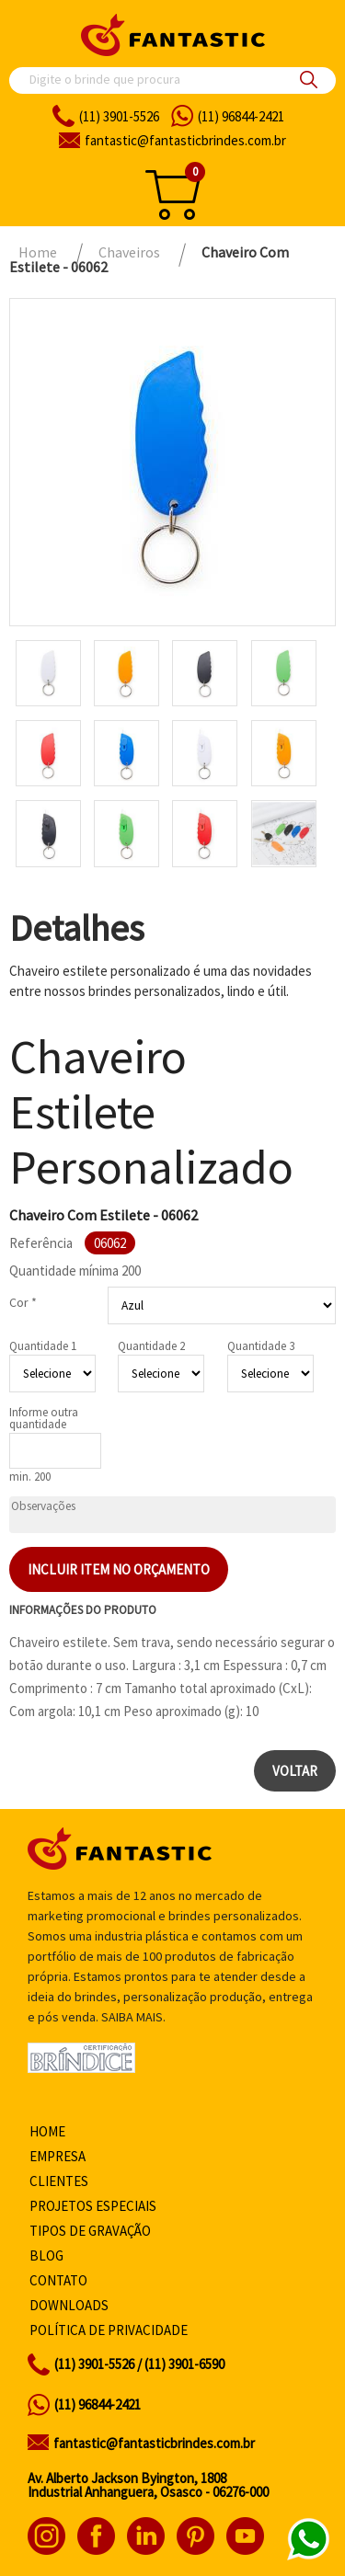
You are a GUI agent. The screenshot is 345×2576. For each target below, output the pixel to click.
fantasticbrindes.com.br (185, 140)
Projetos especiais (92, 2206)
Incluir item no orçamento (119, 1569)
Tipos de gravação (90, 2230)
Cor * (23, 1302)
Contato (58, 2280)
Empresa (57, 2156)
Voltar (294, 1771)
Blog (46, 2255)
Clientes (58, 2181)
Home (47, 2131)
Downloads (69, 2305)
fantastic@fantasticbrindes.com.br (154, 2443)
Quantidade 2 (151, 1346)
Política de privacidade (108, 2330)
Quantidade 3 (260, 1346)
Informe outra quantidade (43, 1418)
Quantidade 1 (42, 1346)
